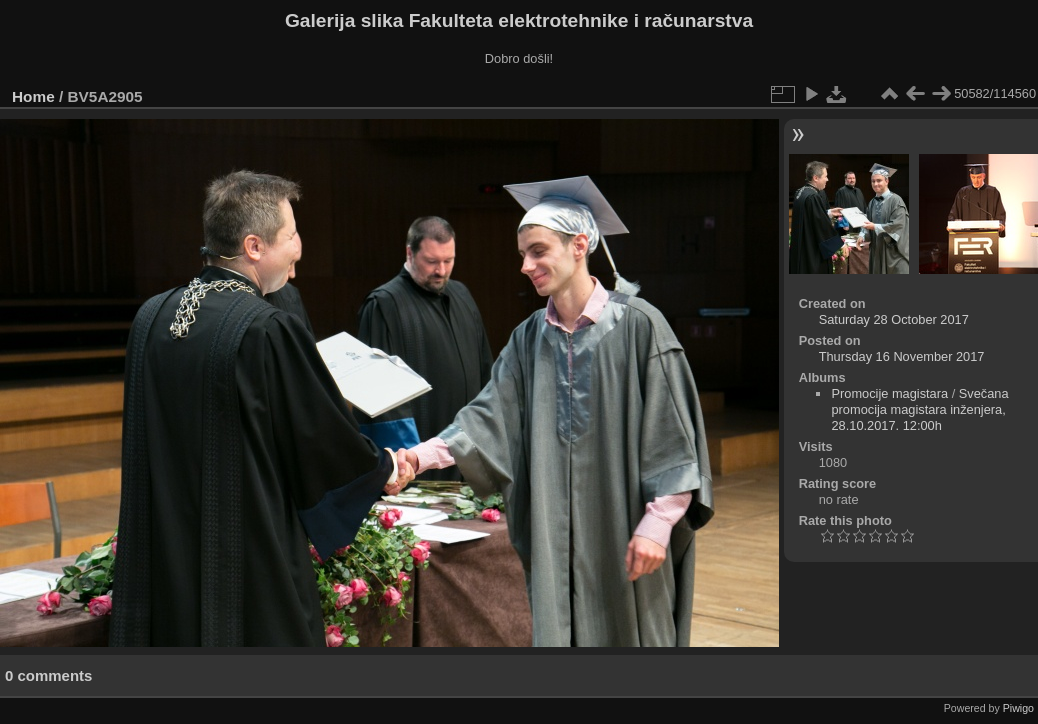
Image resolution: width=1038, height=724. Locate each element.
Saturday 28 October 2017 (894, 319)
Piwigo (1018, 708)
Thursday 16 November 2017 (902, 356)
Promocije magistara (889, 393)
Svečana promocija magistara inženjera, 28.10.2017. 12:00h (919, 409)
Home (33, 96)
